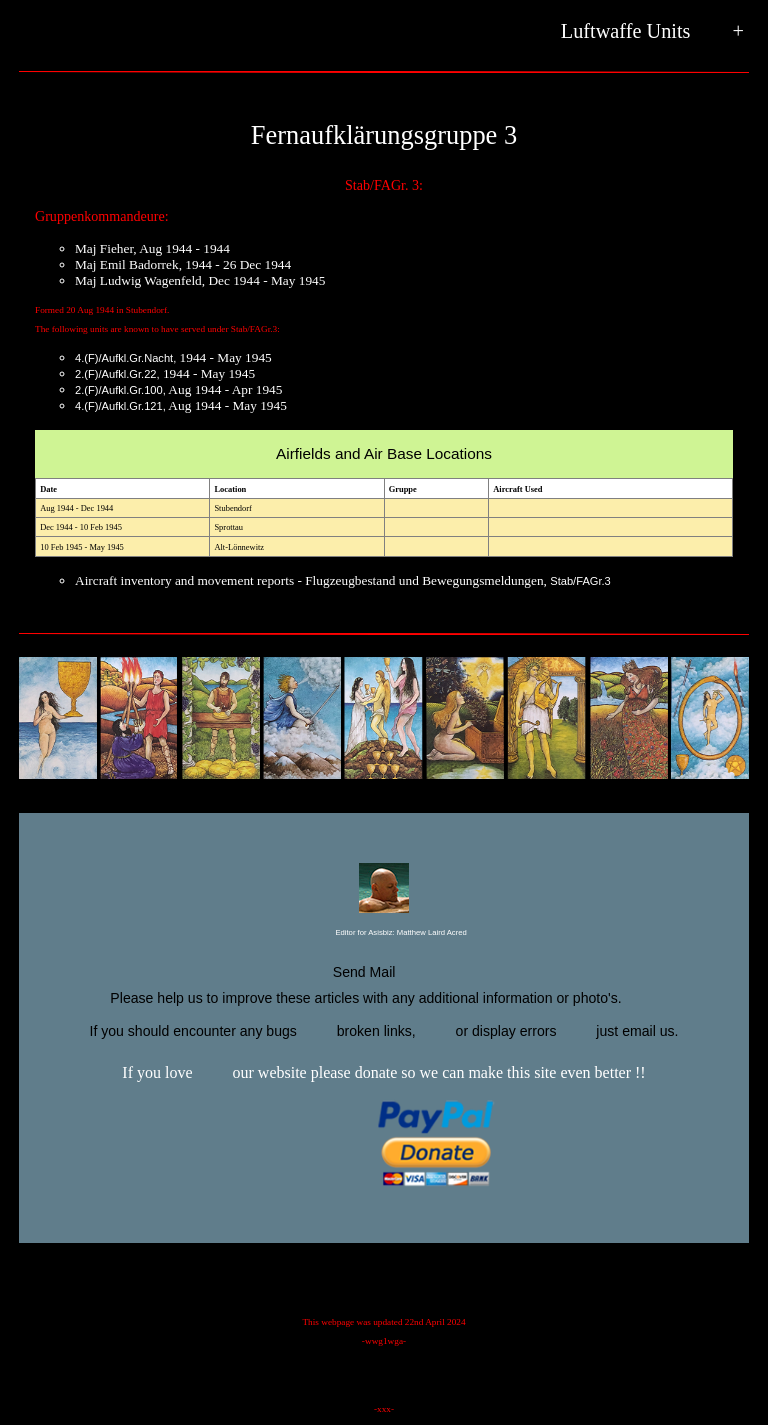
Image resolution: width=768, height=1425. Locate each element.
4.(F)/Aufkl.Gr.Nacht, (125, 358)
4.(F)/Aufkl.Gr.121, (120, 406)
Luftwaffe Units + (652, 32)
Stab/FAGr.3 (580, 581)
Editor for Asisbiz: (383, 933)
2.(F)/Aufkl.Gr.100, (120, 390)
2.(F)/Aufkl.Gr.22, (117, 374)
